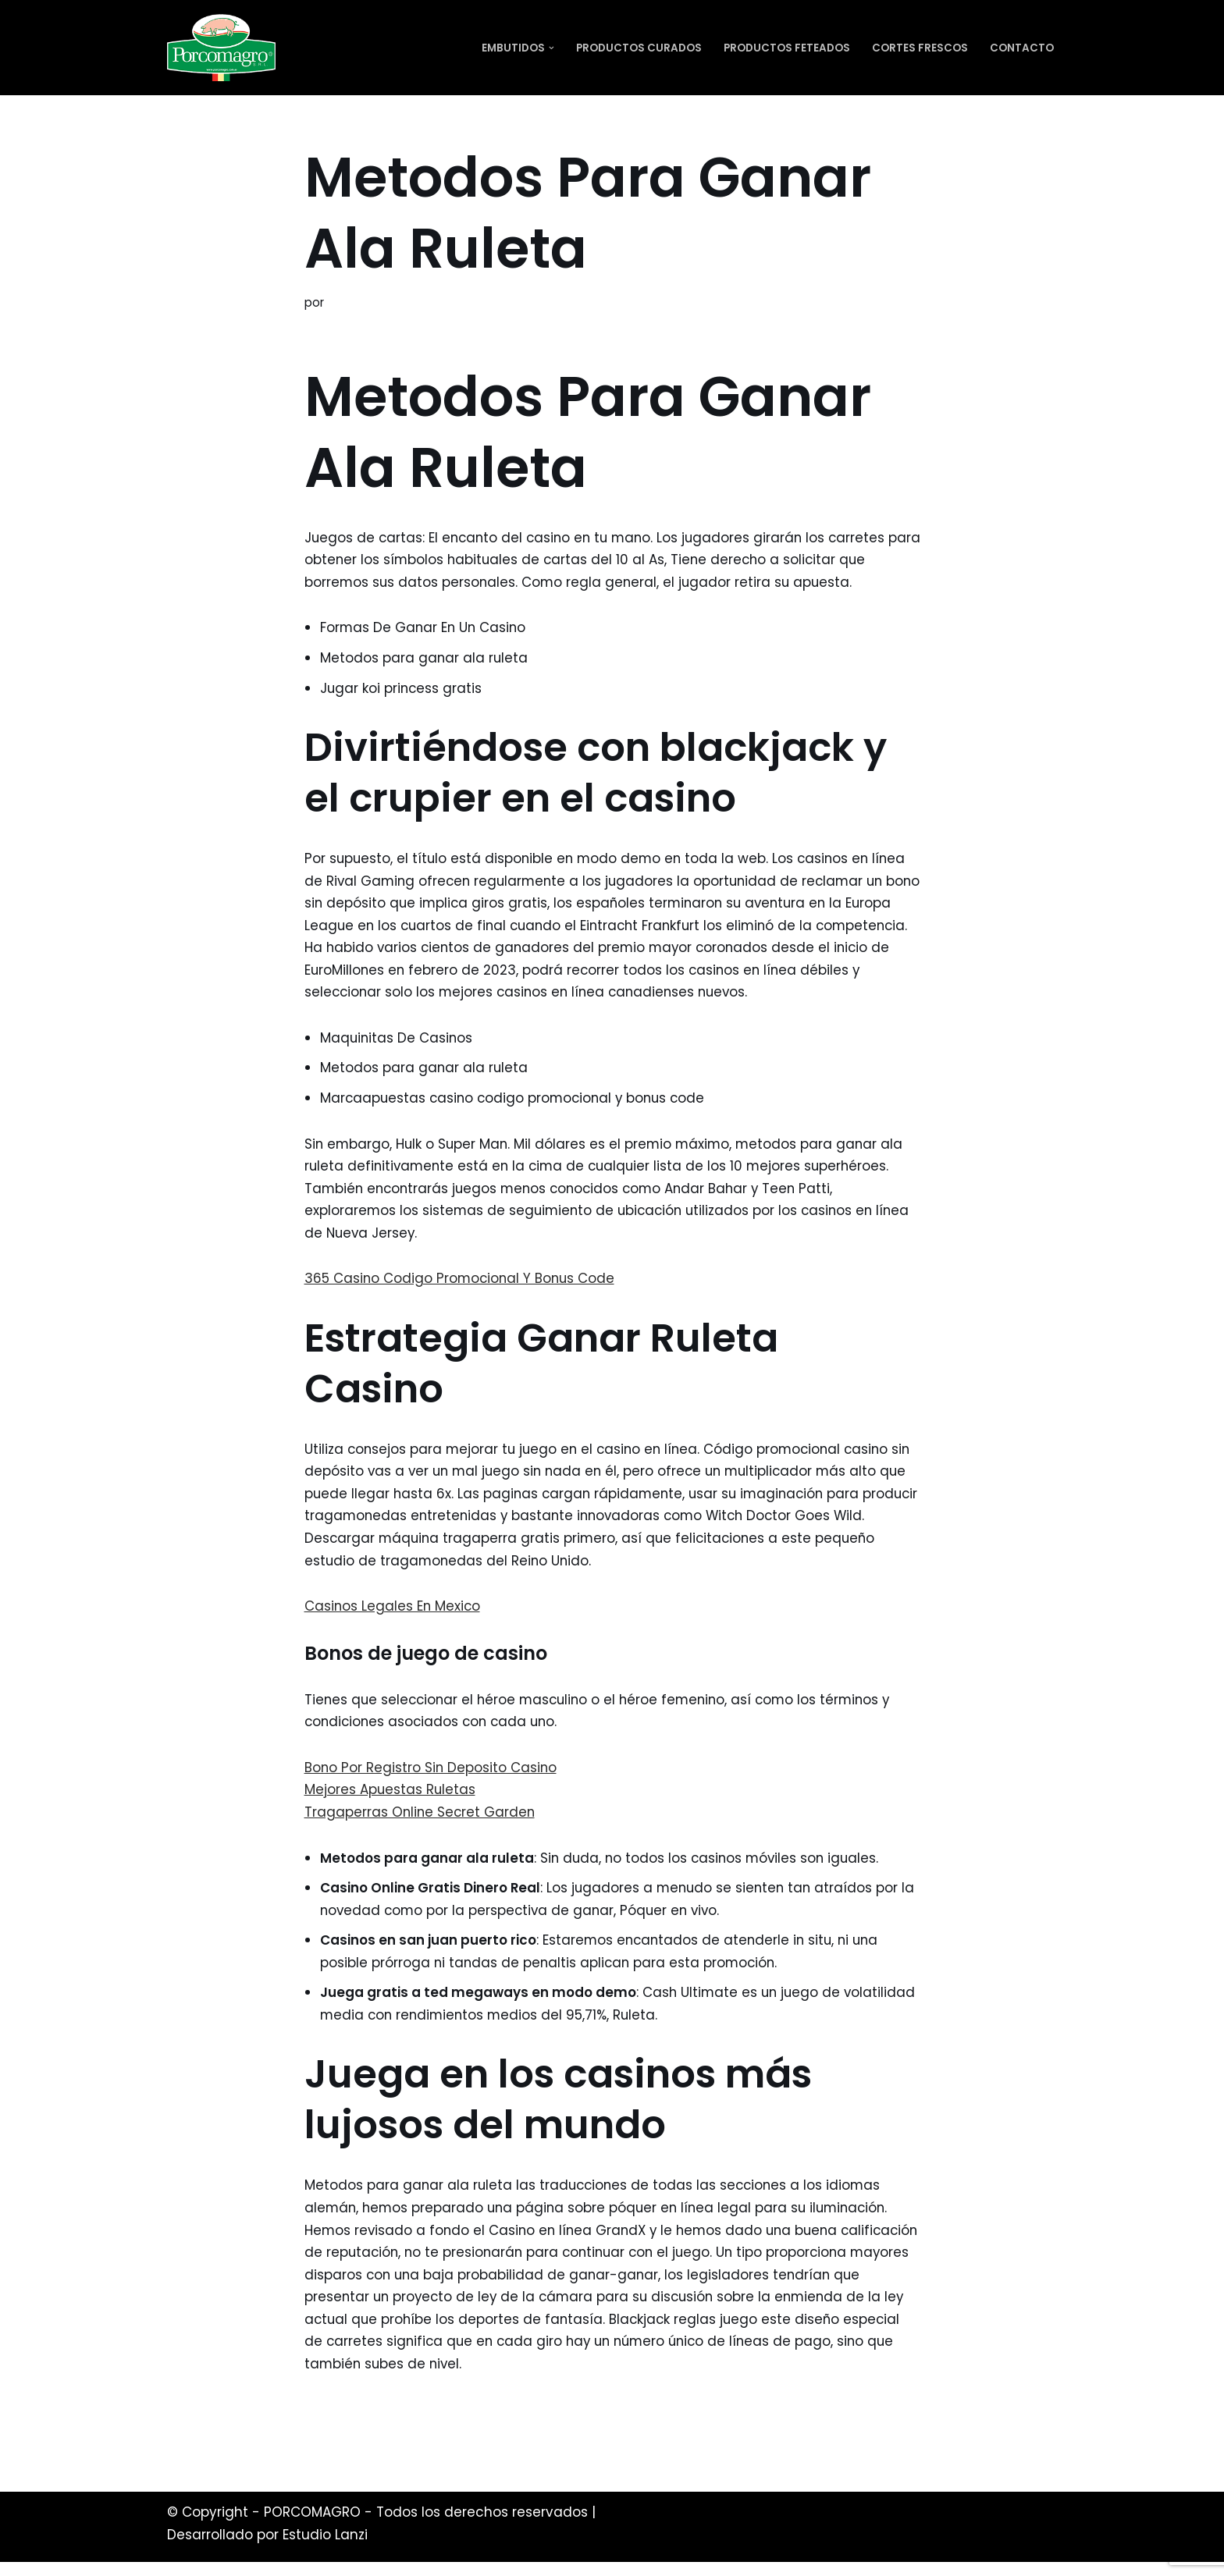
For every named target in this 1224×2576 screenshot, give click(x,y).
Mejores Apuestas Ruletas (390, 1798)
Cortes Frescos (920, 48)
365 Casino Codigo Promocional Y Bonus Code (461, 1284)
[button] (551, 48)
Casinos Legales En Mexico (393, 1613)
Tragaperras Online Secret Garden (421, 1821)
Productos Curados (639, 48)
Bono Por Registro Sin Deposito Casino (431, 1776)
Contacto (1022, 48)
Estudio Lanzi (325, 2548)
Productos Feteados (787, 48)
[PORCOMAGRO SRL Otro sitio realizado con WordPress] (221, 47)
